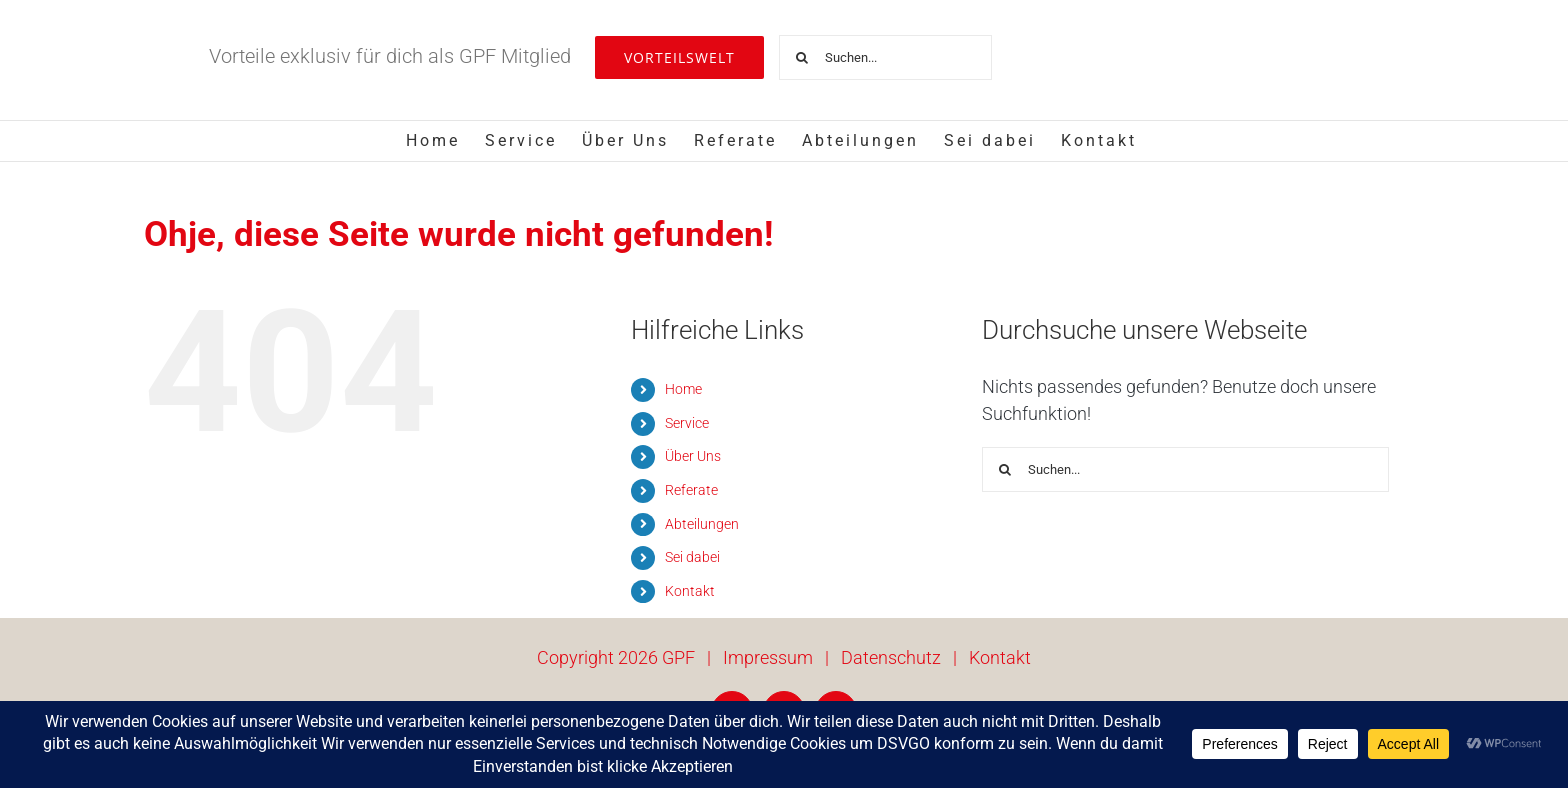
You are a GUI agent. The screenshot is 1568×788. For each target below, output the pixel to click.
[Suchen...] (885, 57)
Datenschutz (891, 657)
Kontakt (690, 591)
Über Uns (693, 456)
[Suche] (801, 57)
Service (687, 423)
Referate (691, 490)
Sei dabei (692, 557)
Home (683, 389)
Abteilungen (702, 524)
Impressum (768, 657)
